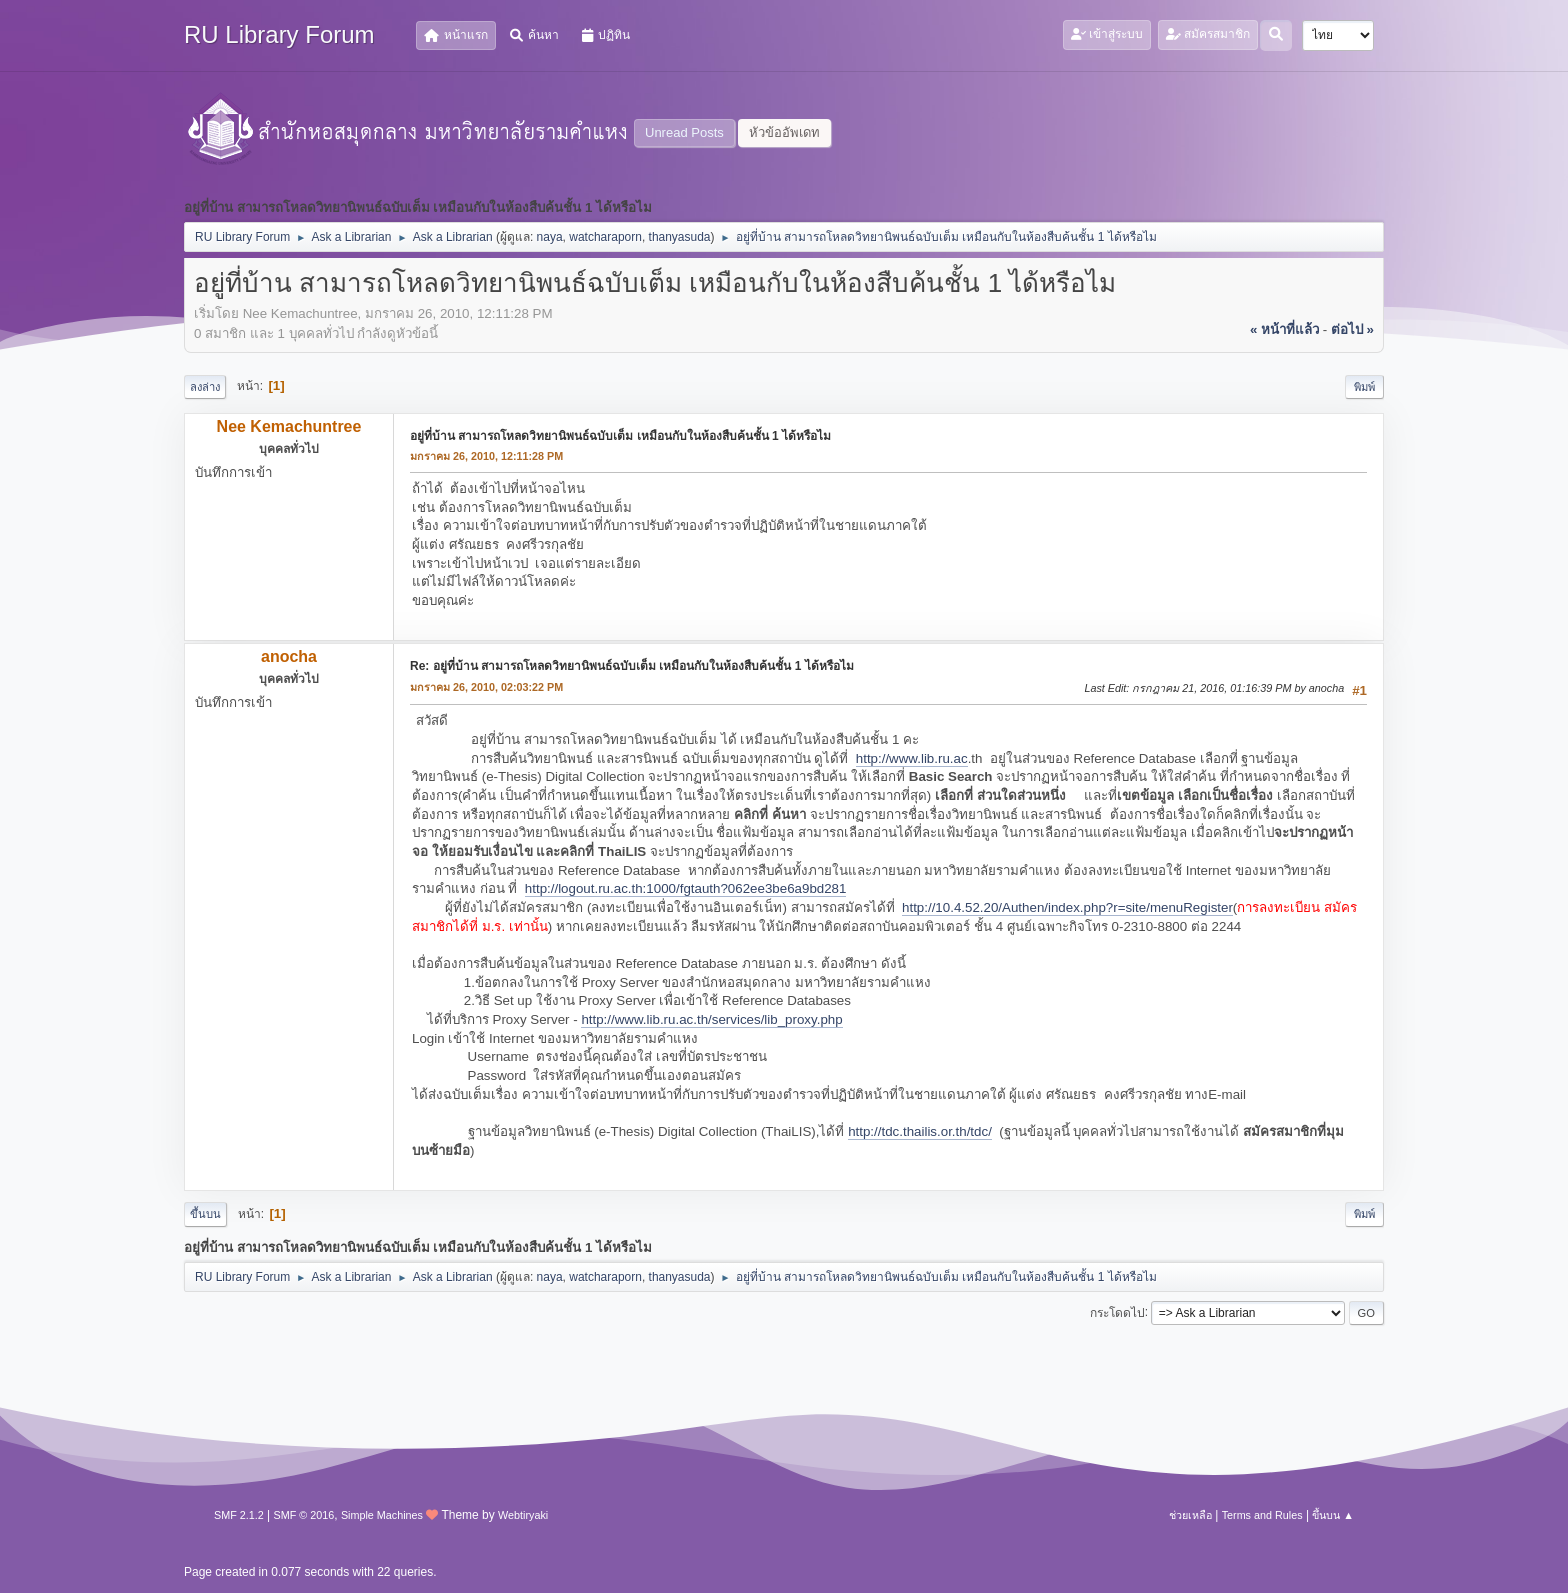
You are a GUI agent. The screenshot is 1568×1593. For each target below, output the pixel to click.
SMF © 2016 (304, 1515)
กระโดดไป (1117, 1312)
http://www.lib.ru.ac (912, 758)
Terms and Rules (1262, 1515)
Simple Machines (382, 1515)
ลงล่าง (205, 387)
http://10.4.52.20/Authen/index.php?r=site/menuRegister (1067, 907)
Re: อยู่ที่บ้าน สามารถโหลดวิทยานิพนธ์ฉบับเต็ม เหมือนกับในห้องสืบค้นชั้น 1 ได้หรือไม (632, 666)
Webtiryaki (523, 1515)
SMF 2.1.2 (239, 1515)
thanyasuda (680, 237)
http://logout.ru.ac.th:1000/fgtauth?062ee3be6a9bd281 (686, 888)
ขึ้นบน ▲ (1333, 1515)
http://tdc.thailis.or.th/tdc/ (920, 1131)
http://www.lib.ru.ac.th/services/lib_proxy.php (711, 1019)
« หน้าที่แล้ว (1284, 329)
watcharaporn (605, 237)
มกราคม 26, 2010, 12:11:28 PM (486, 456)
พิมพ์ (1364, 387)
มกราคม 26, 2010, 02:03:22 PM (486, 687)
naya (550, 237)
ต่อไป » (1352, 329)
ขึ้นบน (205, 1214)
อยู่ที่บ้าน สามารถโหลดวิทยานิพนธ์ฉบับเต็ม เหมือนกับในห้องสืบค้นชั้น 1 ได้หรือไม (620, 436)
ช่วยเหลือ (1190, 1515)
